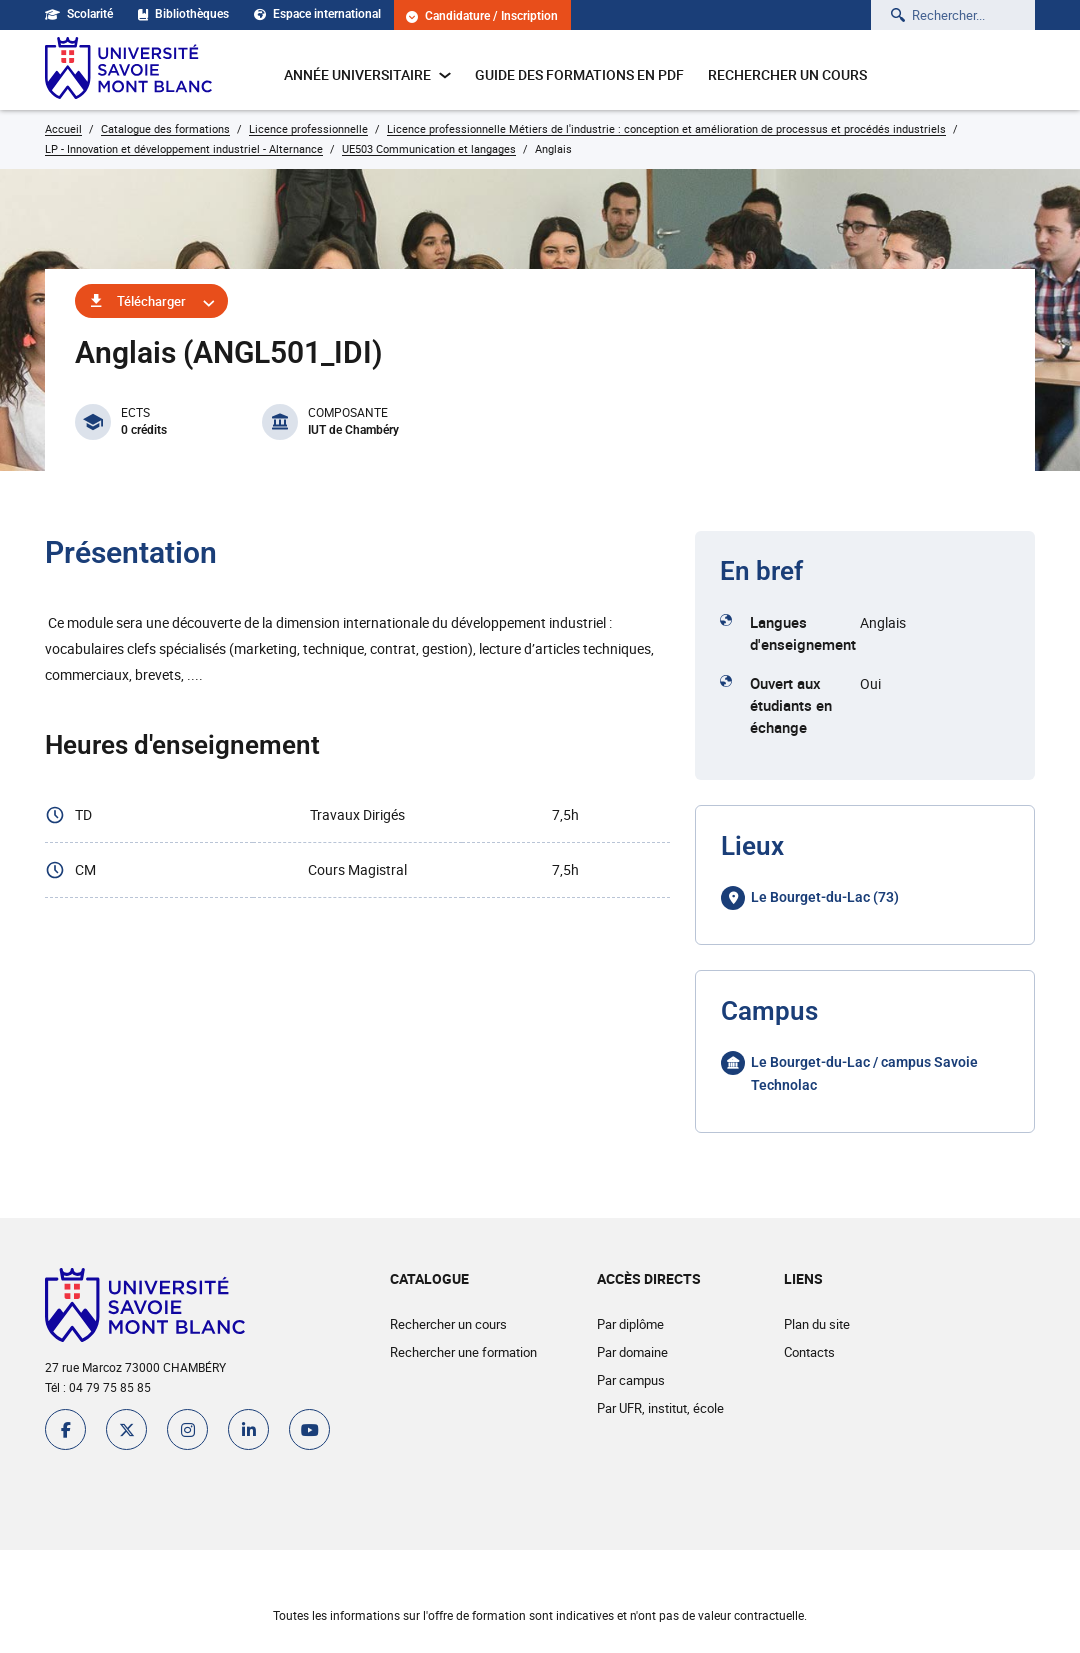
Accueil (63, 128)
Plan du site (817, 1324)
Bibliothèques (184, 14)
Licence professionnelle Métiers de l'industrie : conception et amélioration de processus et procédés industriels (666, 128)
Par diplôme (630, 1324)
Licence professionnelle (308, 128)
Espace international (318, 14)
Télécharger (151, 301)
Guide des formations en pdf (579, 74)
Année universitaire (367, 74)
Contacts (809, 1352)
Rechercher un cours (787, 74)
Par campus (631, 1380)
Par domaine (632, 1352)
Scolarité (79, 14)
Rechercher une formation (463, 1352)
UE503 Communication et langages (429, 148)
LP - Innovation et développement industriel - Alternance (184, 148)
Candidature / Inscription (483, 16)
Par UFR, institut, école (660, 1408)
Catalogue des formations (165, 128)
